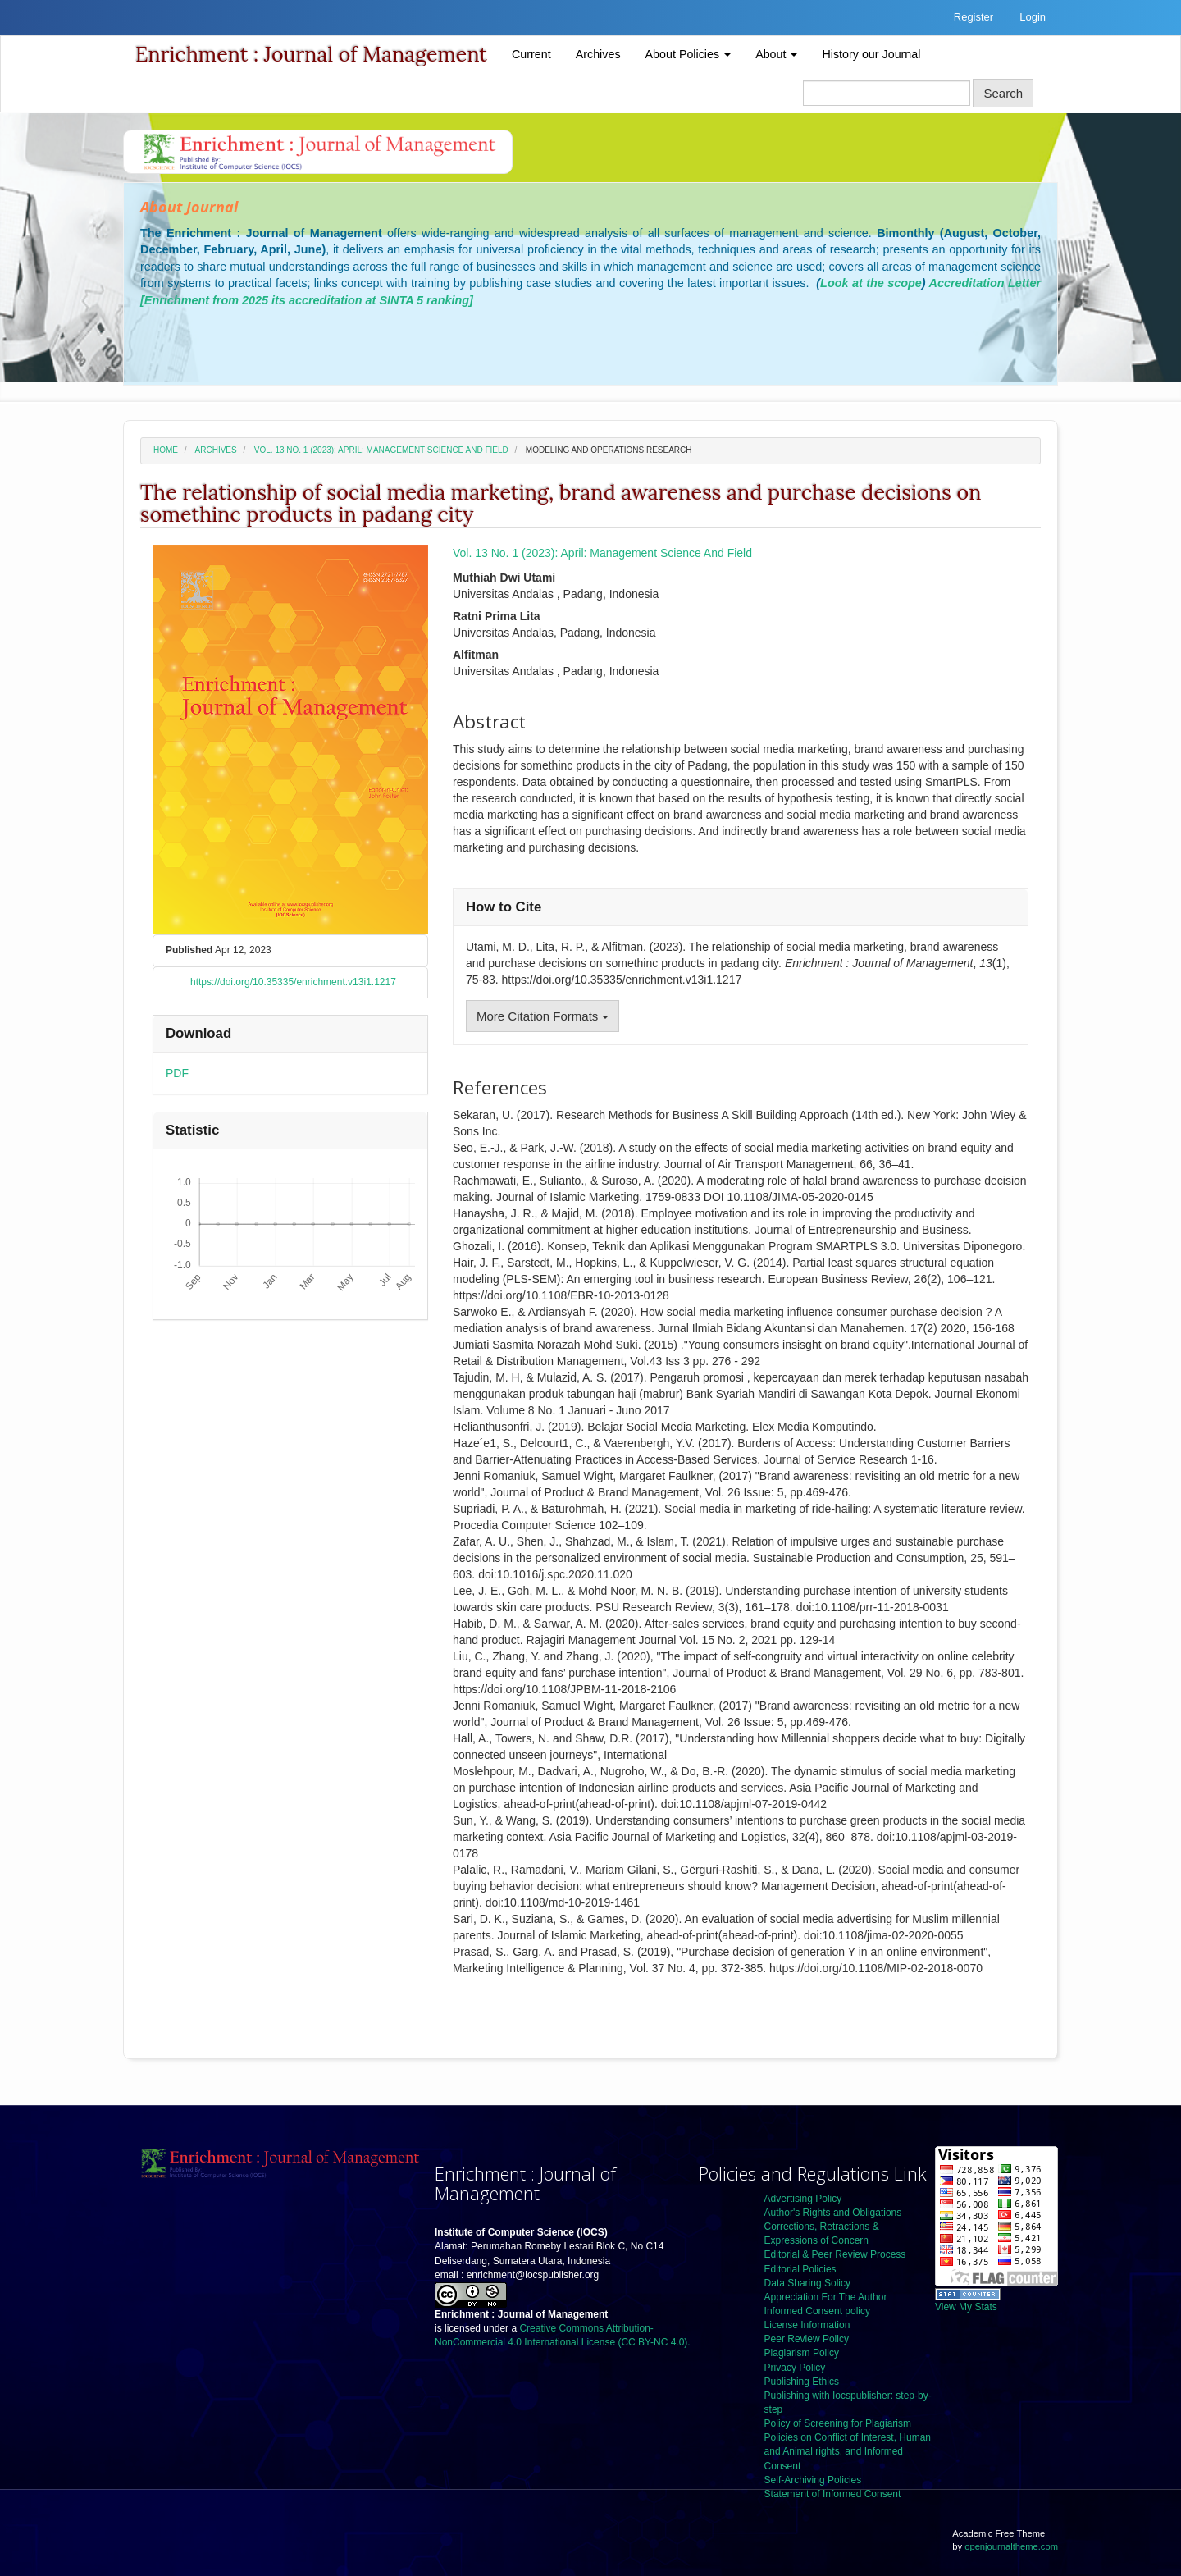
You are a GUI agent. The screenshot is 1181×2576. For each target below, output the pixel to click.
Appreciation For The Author (825, 2297)
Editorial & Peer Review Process (835, 2254)
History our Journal (871, 54)
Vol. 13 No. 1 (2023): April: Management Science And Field (381, 449)
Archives (598, 54)
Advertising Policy (803, 2198)
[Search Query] (886, 93)
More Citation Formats (543, 1016)
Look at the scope (871, 283)
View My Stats (966, 2307)
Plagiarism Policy (801, 2353)
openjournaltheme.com (1011, 2546)
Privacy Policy (795, 2367)
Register (973, 17)
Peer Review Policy (806, 2339)
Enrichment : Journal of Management (311, 54)
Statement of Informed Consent (832, 2494)
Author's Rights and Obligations (833, 2212)
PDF (177, 1073)
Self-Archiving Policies (813, 2480)
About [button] (776, 54)
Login (1032, 17)
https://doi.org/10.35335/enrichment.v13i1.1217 (293, 982)
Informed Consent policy (817, 2311)
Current (531, 54)
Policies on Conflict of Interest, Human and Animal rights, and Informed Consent (847, 2451)
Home (165, 449)
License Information (807, 2325)
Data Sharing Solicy (807, 2283)
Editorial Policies (800, 2269)
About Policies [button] (688, 54)
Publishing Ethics (801, 2381)
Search (1003, 93)
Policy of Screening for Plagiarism (837, 2423)
